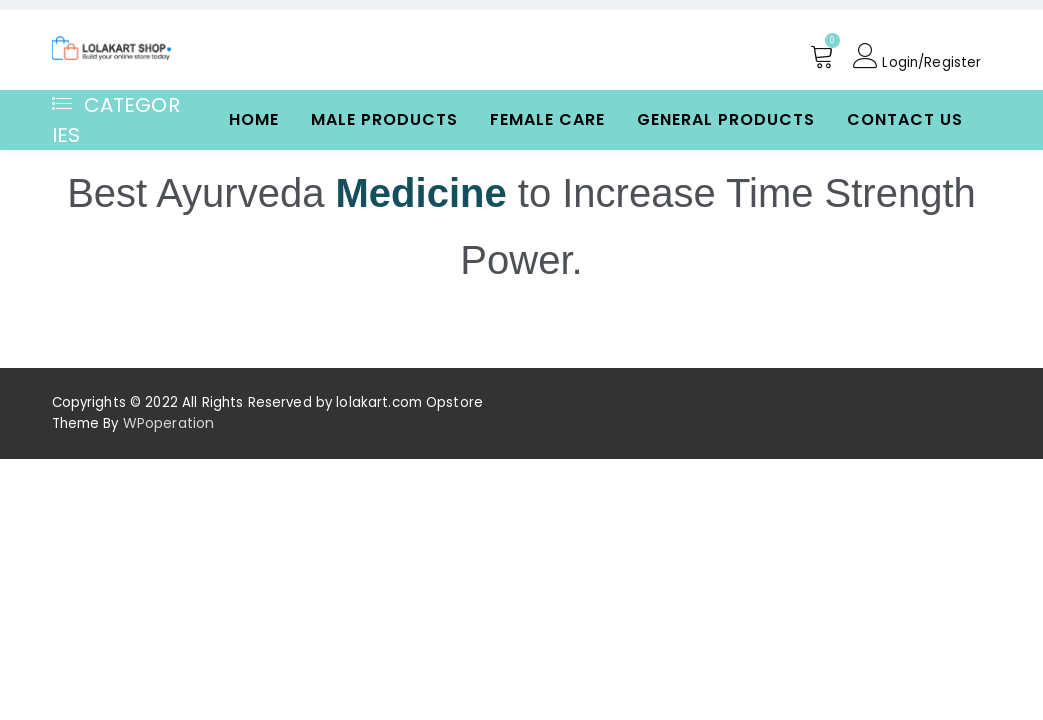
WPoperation (168, 422)
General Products (726, 119)
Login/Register (916, 56)
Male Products (384, 119)
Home (254, 119)
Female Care (547, 119)
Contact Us (905, 119)
